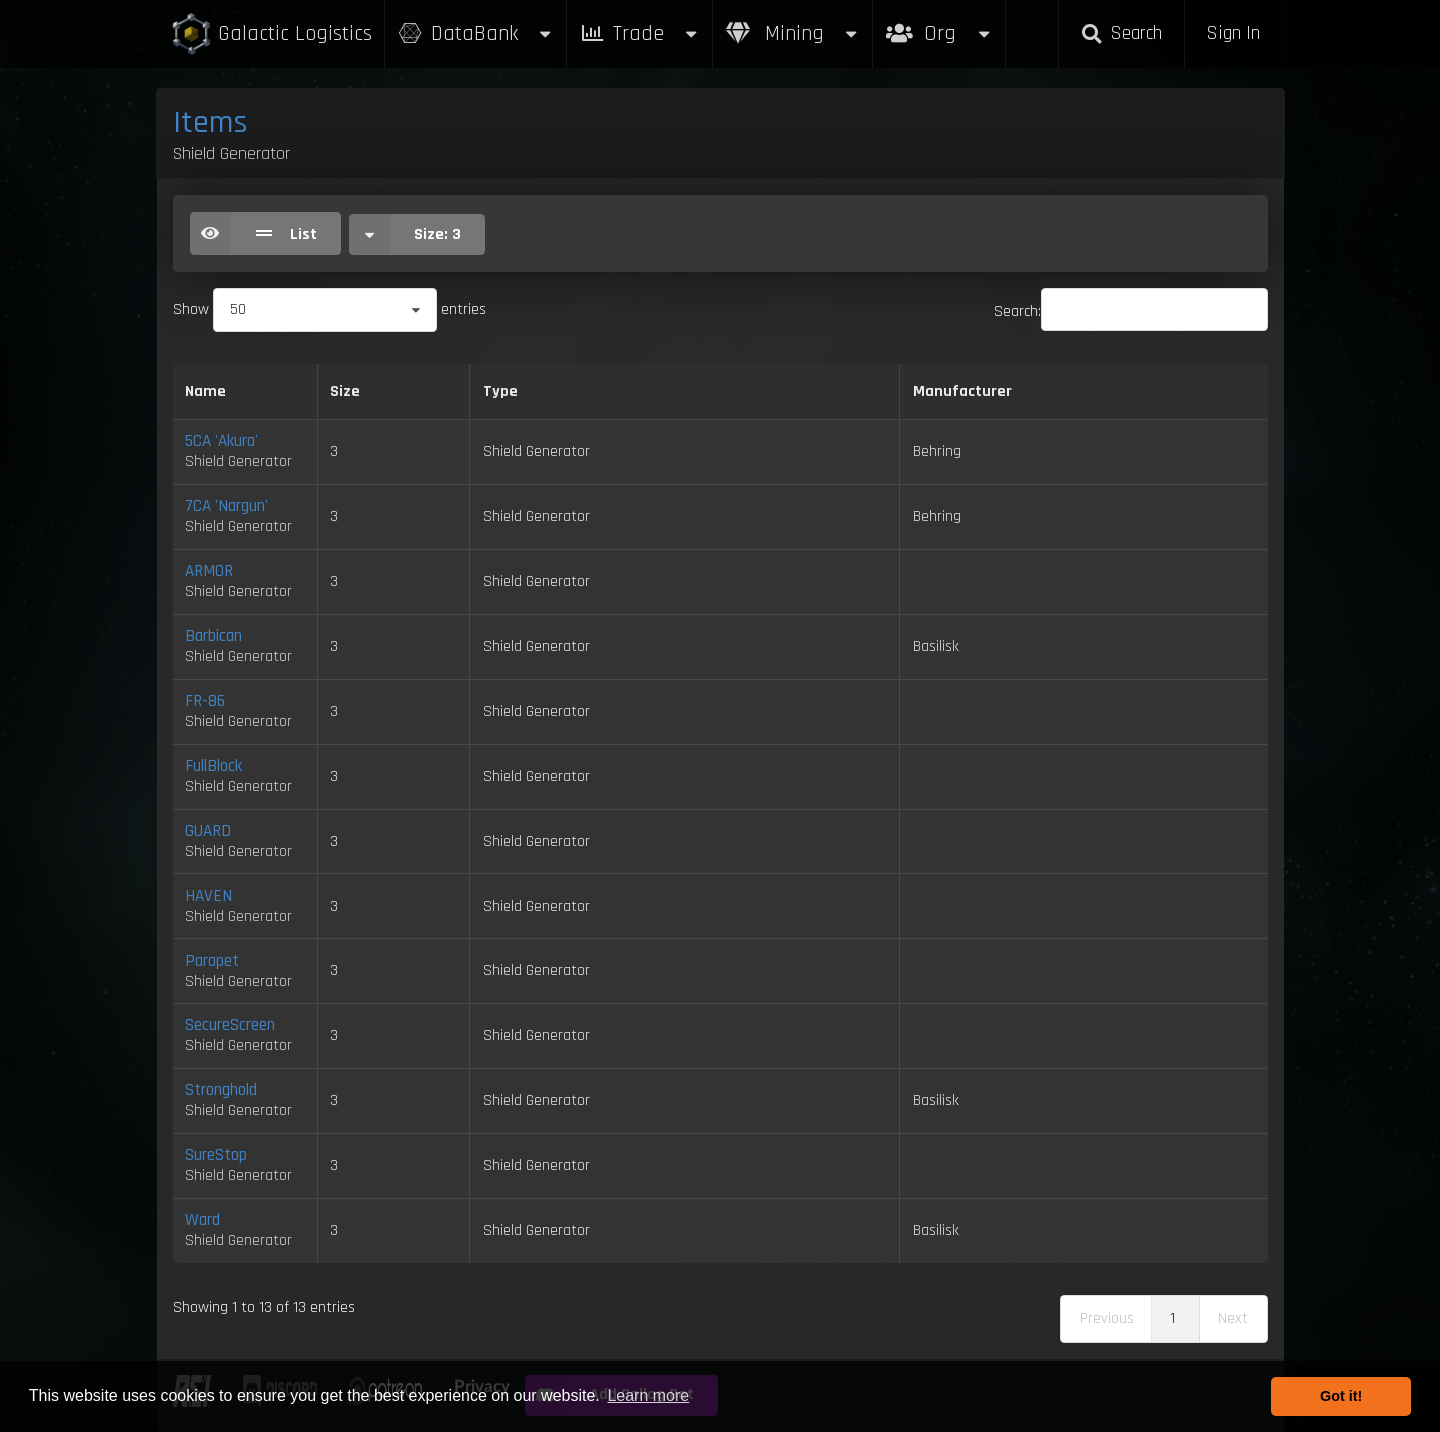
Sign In (1233, 33)
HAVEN (208, 896)
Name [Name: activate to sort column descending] (205, 391)
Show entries (329, 309)
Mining (793, 33)
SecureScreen (230, 1025)
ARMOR (209, 571)
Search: (1131, 311)
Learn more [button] (648, 1395)
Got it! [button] (1341, 1396)
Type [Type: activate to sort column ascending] (500, 391)
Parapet (212, 961)
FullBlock (213, 766)
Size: (405, 234)
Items (210, 122)
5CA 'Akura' (221, 441)
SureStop (216, 1155)
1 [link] (1172, 1318)
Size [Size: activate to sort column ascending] (345, 391)
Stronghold (221, 1090)
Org (939, 23)
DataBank (476, 33)
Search (1121, 33)
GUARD (208, 831)
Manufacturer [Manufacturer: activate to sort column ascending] (962, 391)
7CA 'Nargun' (226, 506)
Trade (640, 33)
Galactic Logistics (271, 34)
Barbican (213, 636)
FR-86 (205, 701)
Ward (202, 1220)
